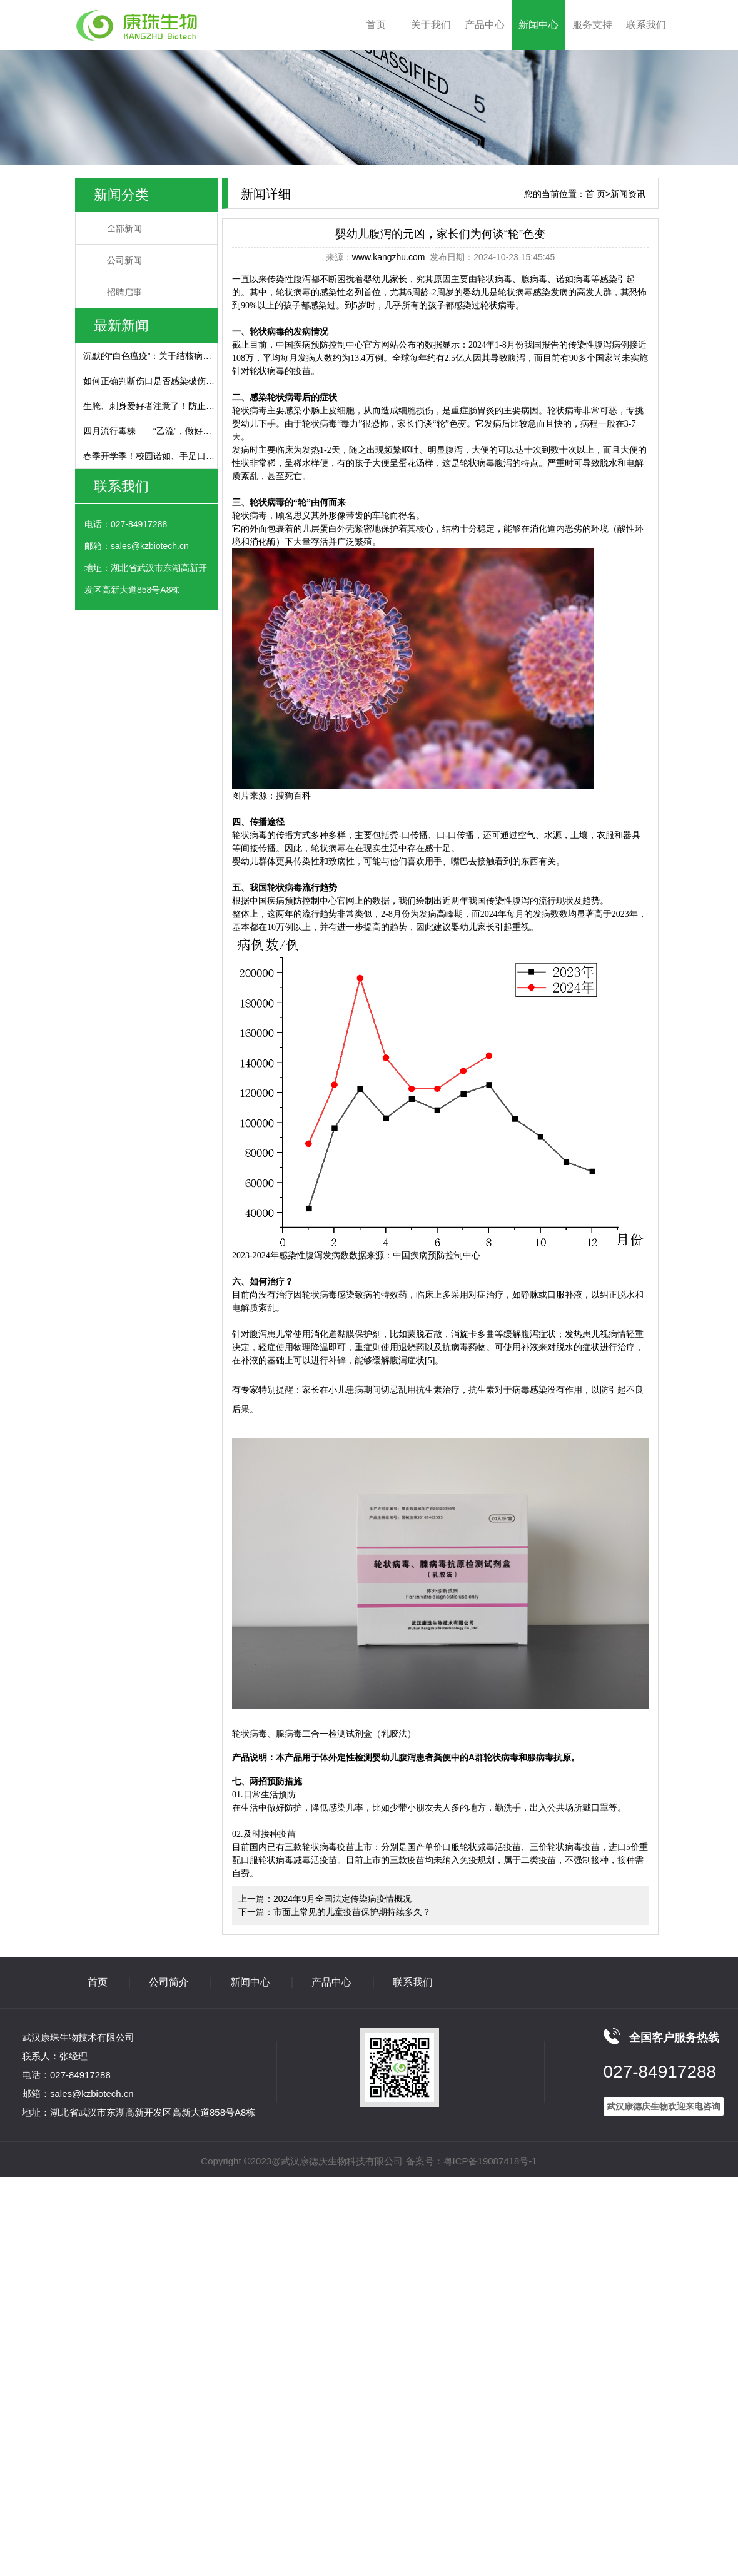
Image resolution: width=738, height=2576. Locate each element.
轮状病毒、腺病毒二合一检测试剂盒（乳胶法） (324, 1734)
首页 (376, 24)
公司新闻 (124, 260)
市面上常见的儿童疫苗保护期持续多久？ (352, 1912)
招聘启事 (124, 292)
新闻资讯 (627, 194)
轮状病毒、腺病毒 (512, 279)
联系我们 (646, 24)
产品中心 (485, 24)
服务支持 (592, 24)
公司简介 (169, 1982)
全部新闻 (124, 228)
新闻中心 (538, 24)
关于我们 (431, 24)
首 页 (595, 194)
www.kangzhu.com (388, 257)
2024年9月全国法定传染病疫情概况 (342, 1899)
